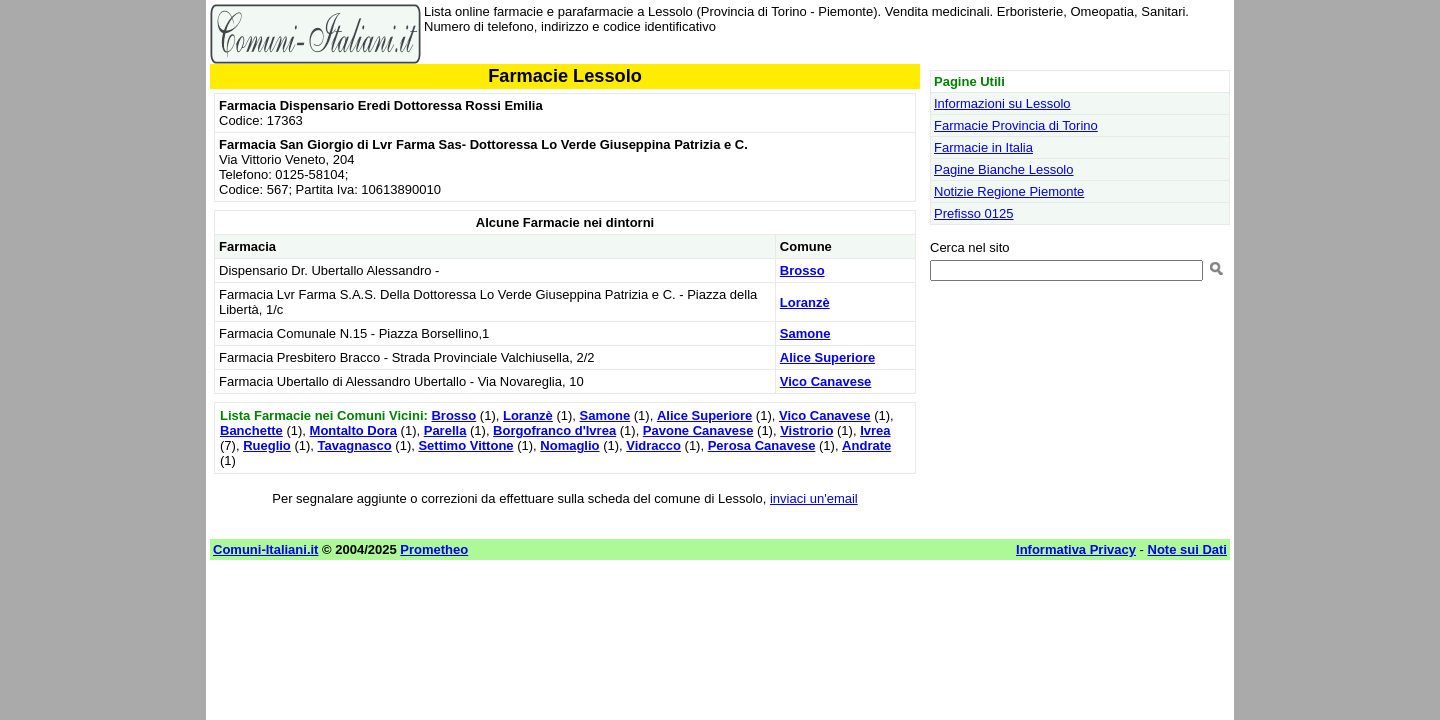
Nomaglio (569, 445)
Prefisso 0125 (974, 213)
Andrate (866, 445)
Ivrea (875, 430)
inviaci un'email (814, 498)
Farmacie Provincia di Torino (1016, 125)
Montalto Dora (353, 430)
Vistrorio (806, 430)
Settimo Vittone (465, 445)
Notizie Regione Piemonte (1009, 191)
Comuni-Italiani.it (265, 549)
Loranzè (805, 302)
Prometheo (434, 549)
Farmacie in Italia (983, 147)
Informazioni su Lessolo (1002, 103)
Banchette (251, 430)
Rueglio (267, 445)
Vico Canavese (826, 381)
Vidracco (653, 445)
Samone (805, 333)
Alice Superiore (827, 357)
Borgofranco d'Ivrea (554, 430)
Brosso (802, 270)
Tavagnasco (355, 445)
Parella (445, 430)
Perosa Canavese (762, 445)
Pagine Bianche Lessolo (1004, 169)
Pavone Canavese (698, 430)
